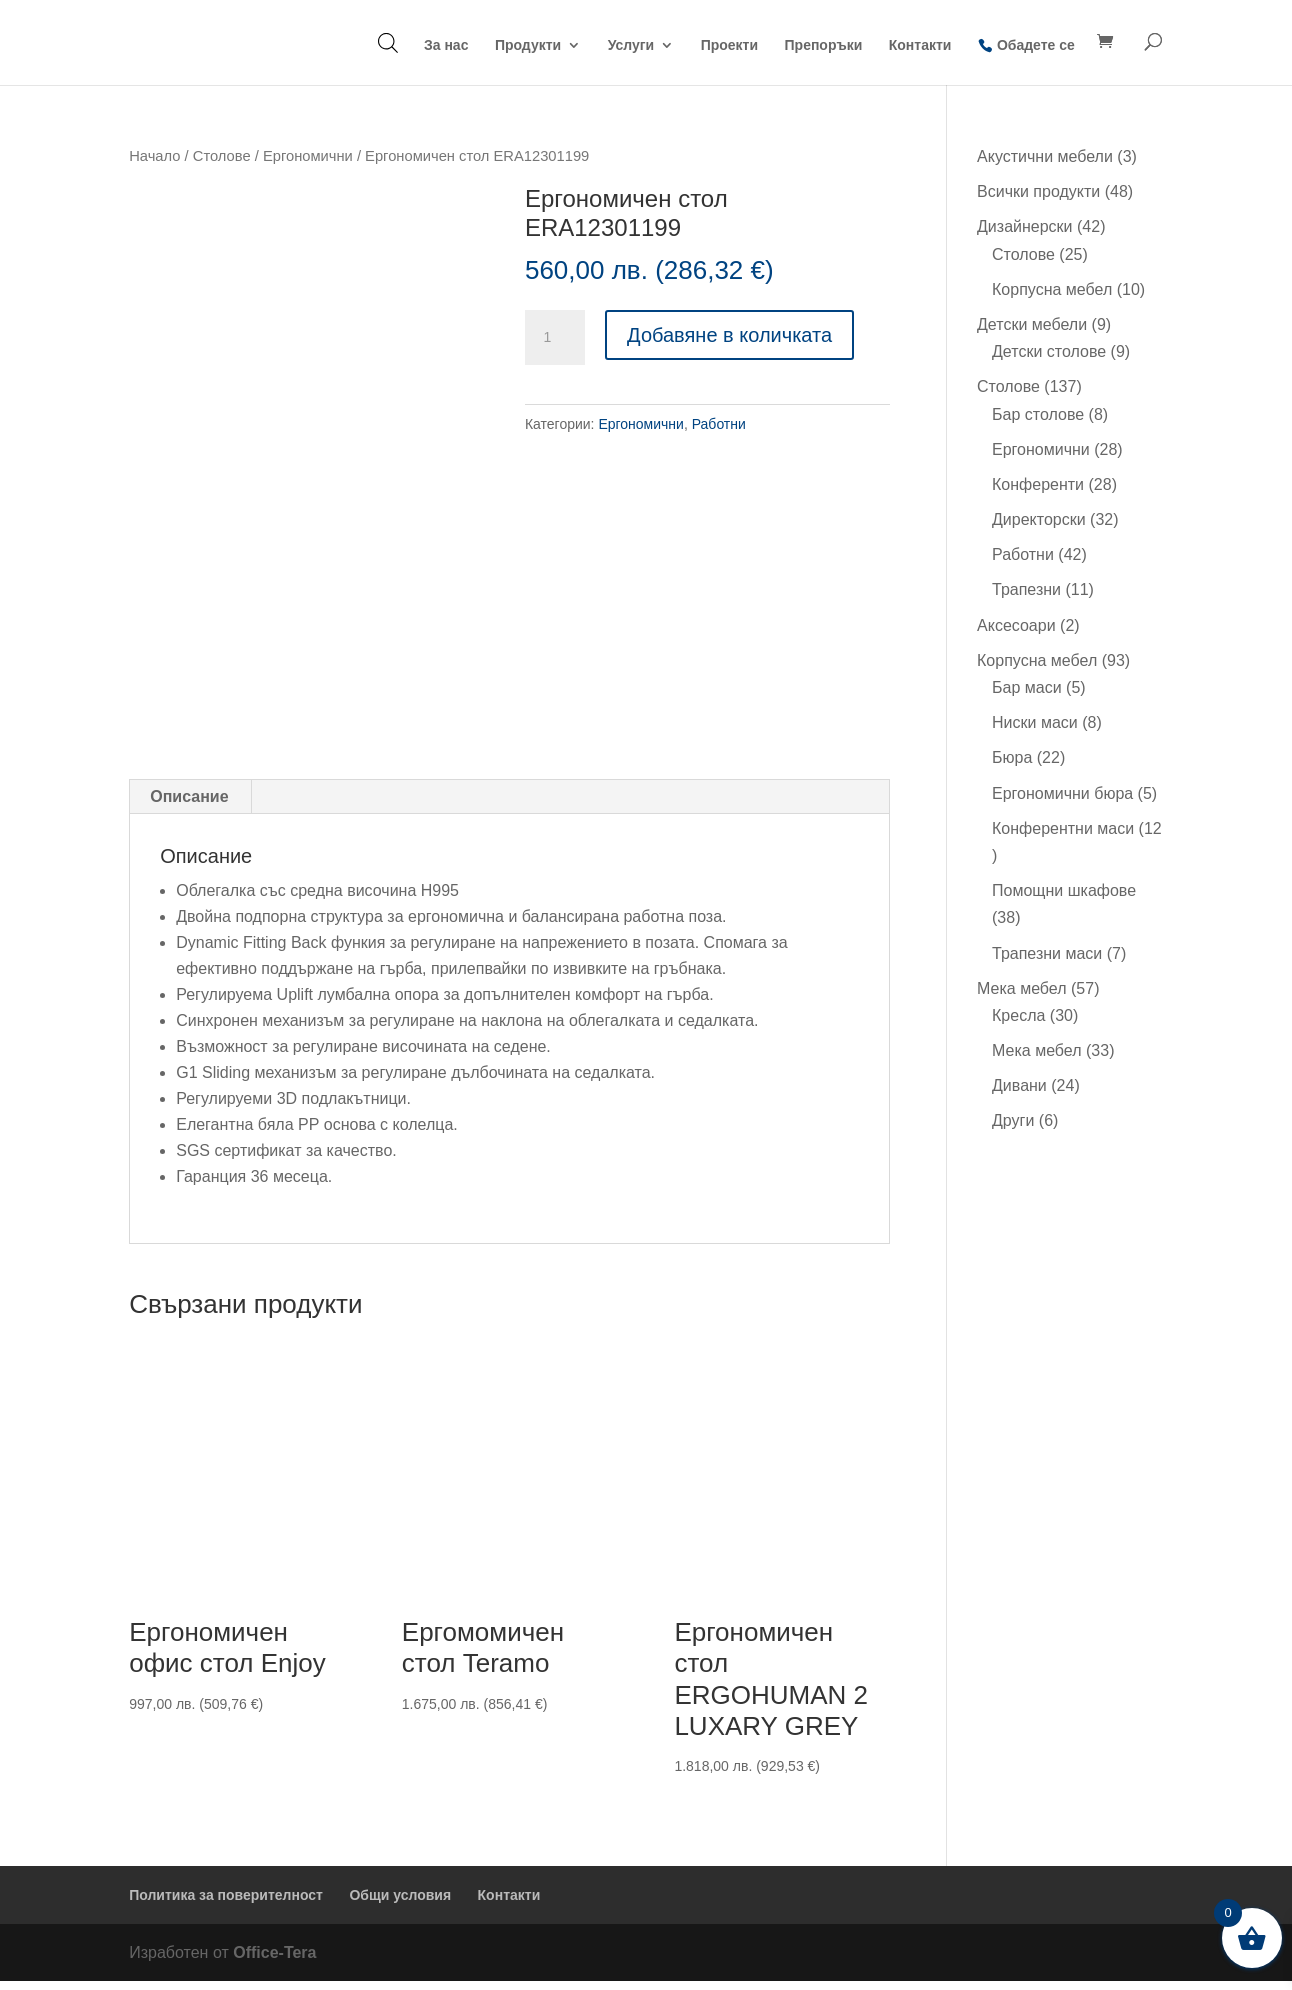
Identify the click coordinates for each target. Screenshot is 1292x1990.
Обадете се (1036, 45)
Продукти (528, 45)
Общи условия (400, 1904)
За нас (446, 45)
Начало (154, 156)
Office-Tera (274, 1961)
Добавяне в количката (729, 335)
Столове (222, 156)
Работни (719, 424)
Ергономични (308, 156)
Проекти (729, 45)
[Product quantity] (555, 338)
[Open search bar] (388, 42)
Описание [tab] (189, 805)
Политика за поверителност (226, 1904)
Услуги (631, 45)
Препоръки (824, 45)
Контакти (920, 45)
